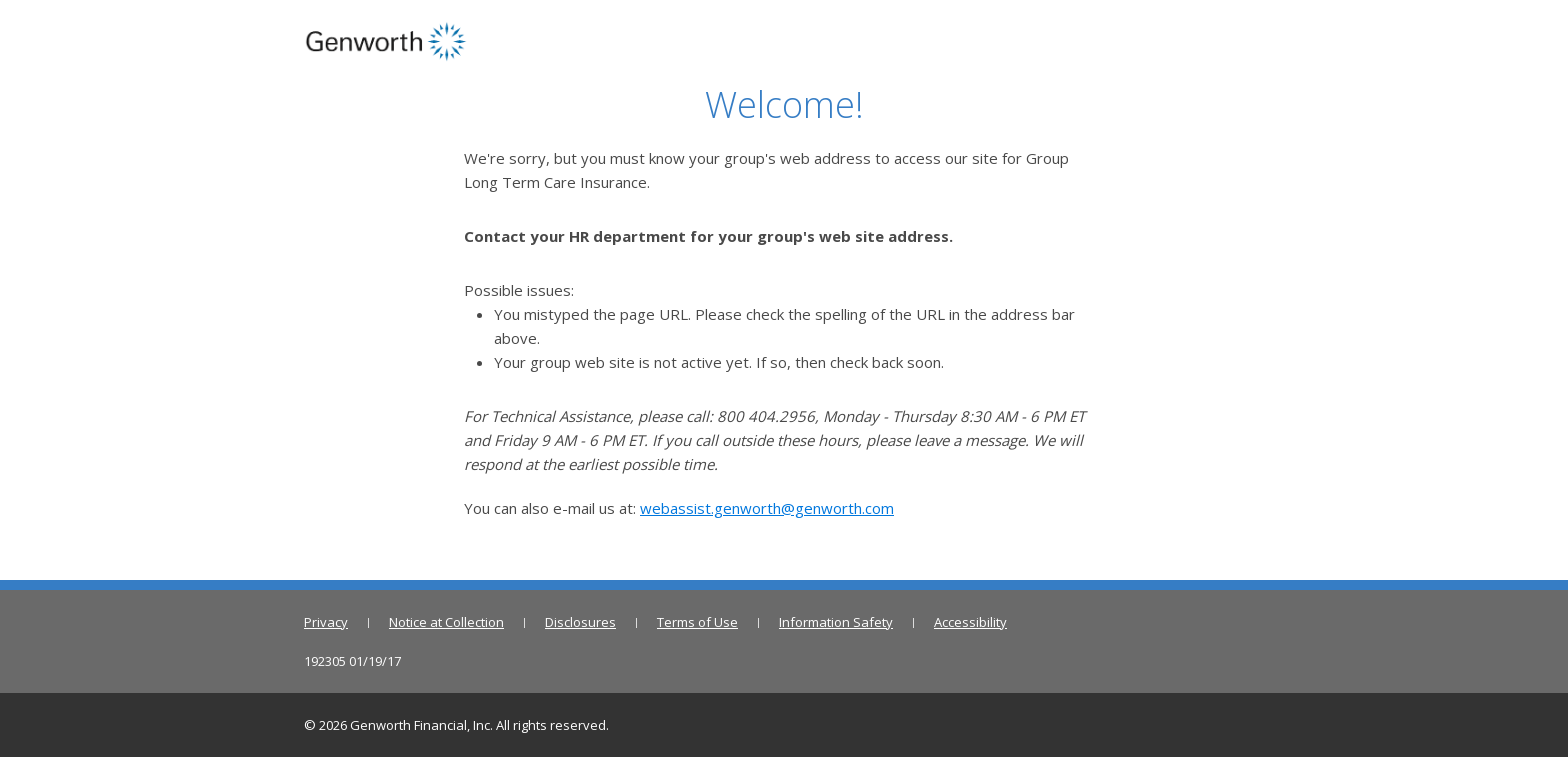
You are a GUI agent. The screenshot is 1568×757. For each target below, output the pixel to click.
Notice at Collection (446, 622)
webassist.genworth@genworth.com (767, 508)
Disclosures (580, 622)
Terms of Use (697, 622)
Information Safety (836, 622)
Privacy (326, 622)
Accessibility (970, 622)
